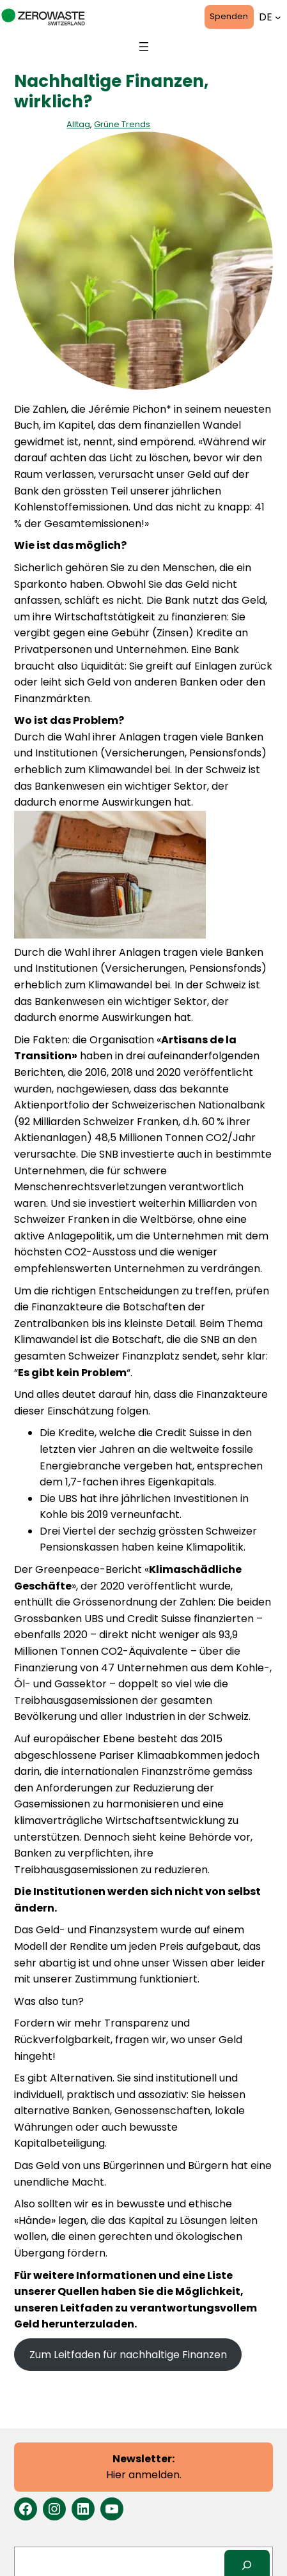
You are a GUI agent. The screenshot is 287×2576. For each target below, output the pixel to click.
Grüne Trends (122, 124)
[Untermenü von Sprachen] (278, 17)
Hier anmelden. (144, 2467)
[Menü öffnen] (143, 46)
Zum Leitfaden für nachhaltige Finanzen (128, 2354)
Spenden (229, 16)
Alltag (78, 124)
